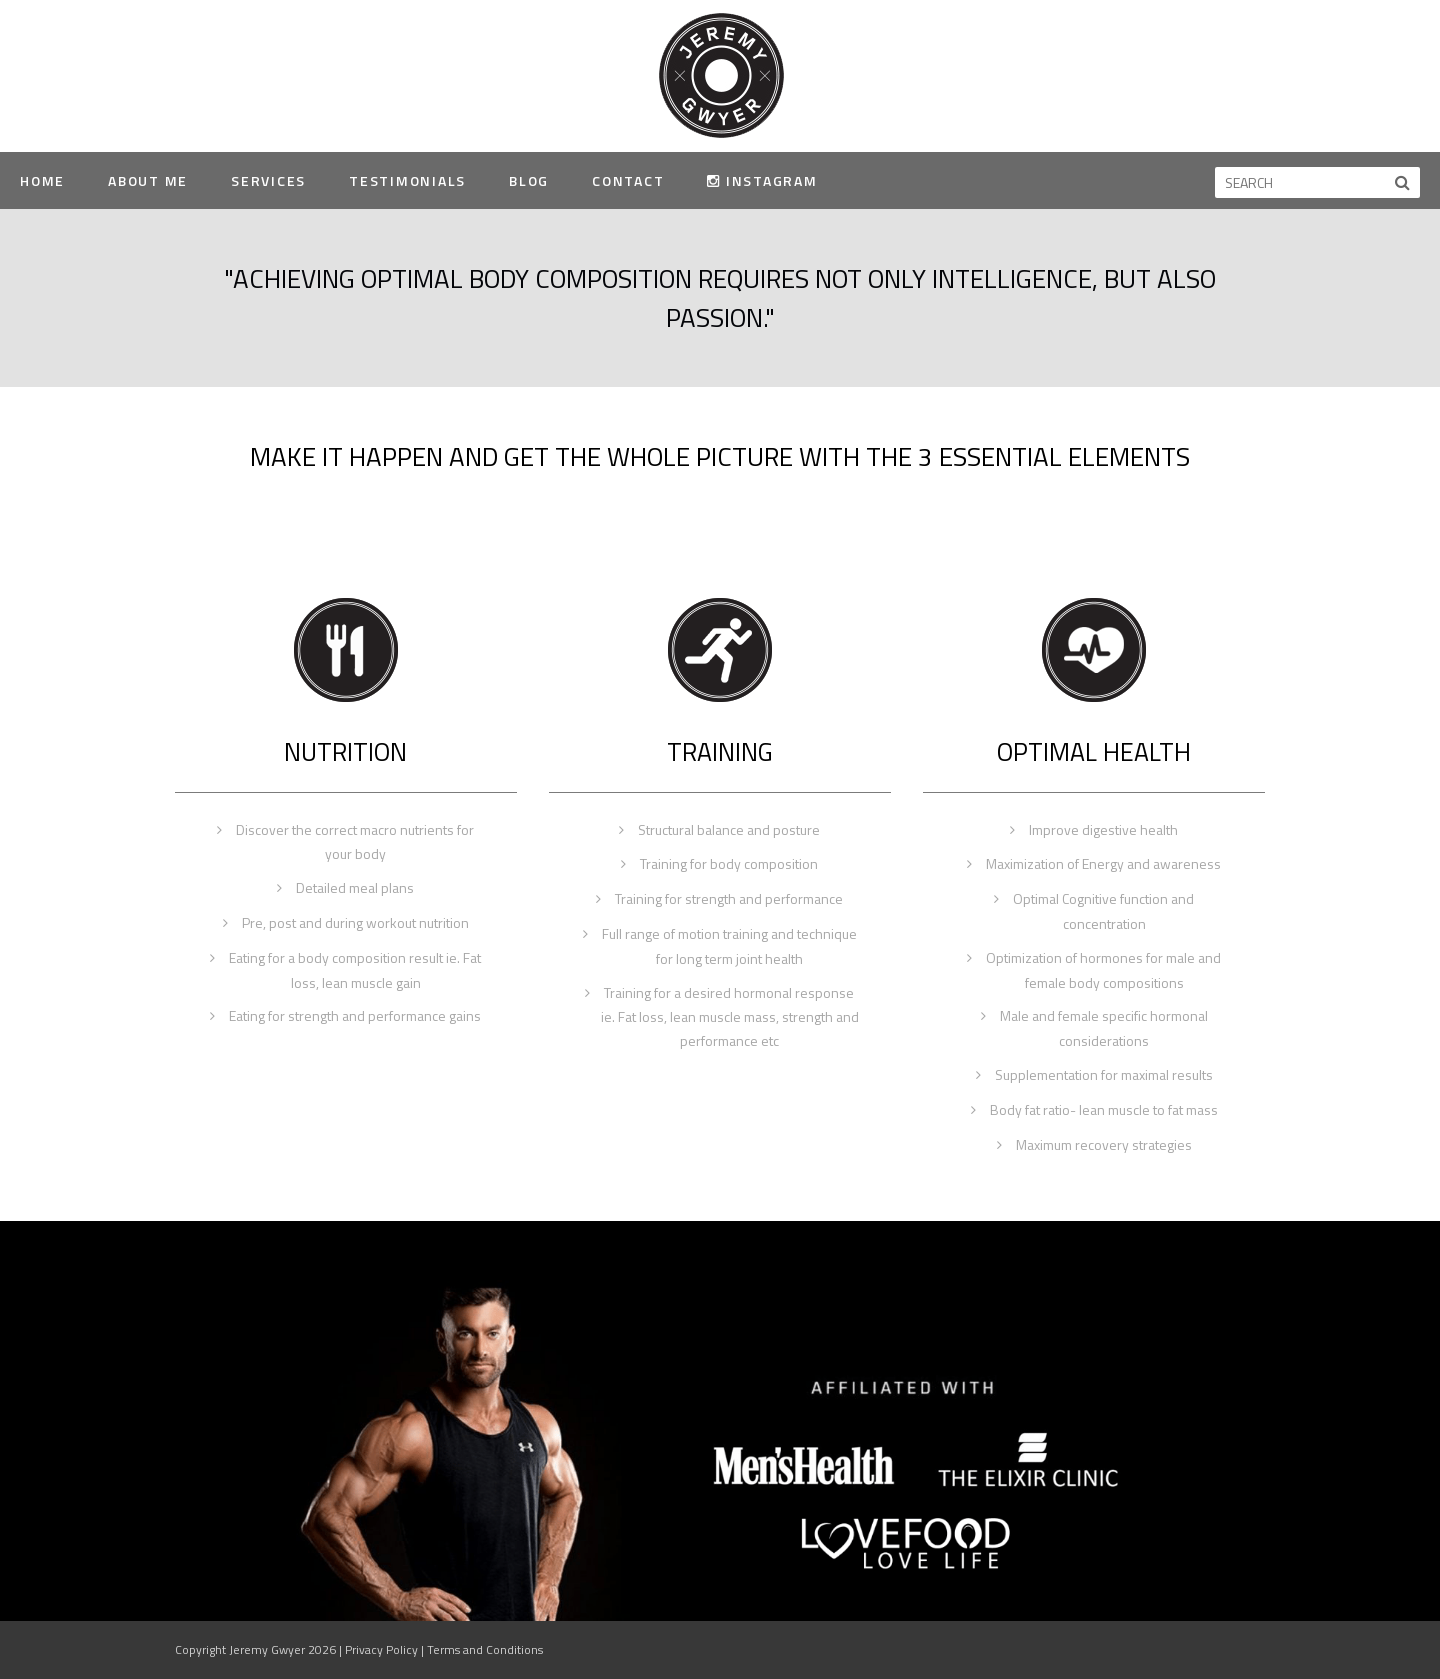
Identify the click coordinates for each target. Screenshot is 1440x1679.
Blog (529, 180)
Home (42, 180)
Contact (628, 180)
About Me (148, 180)
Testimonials (407, 180)
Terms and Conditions (485, 1649)
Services (268, 180)
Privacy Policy (381, 1649)
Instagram (762, 180)
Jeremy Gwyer (720, 74)
